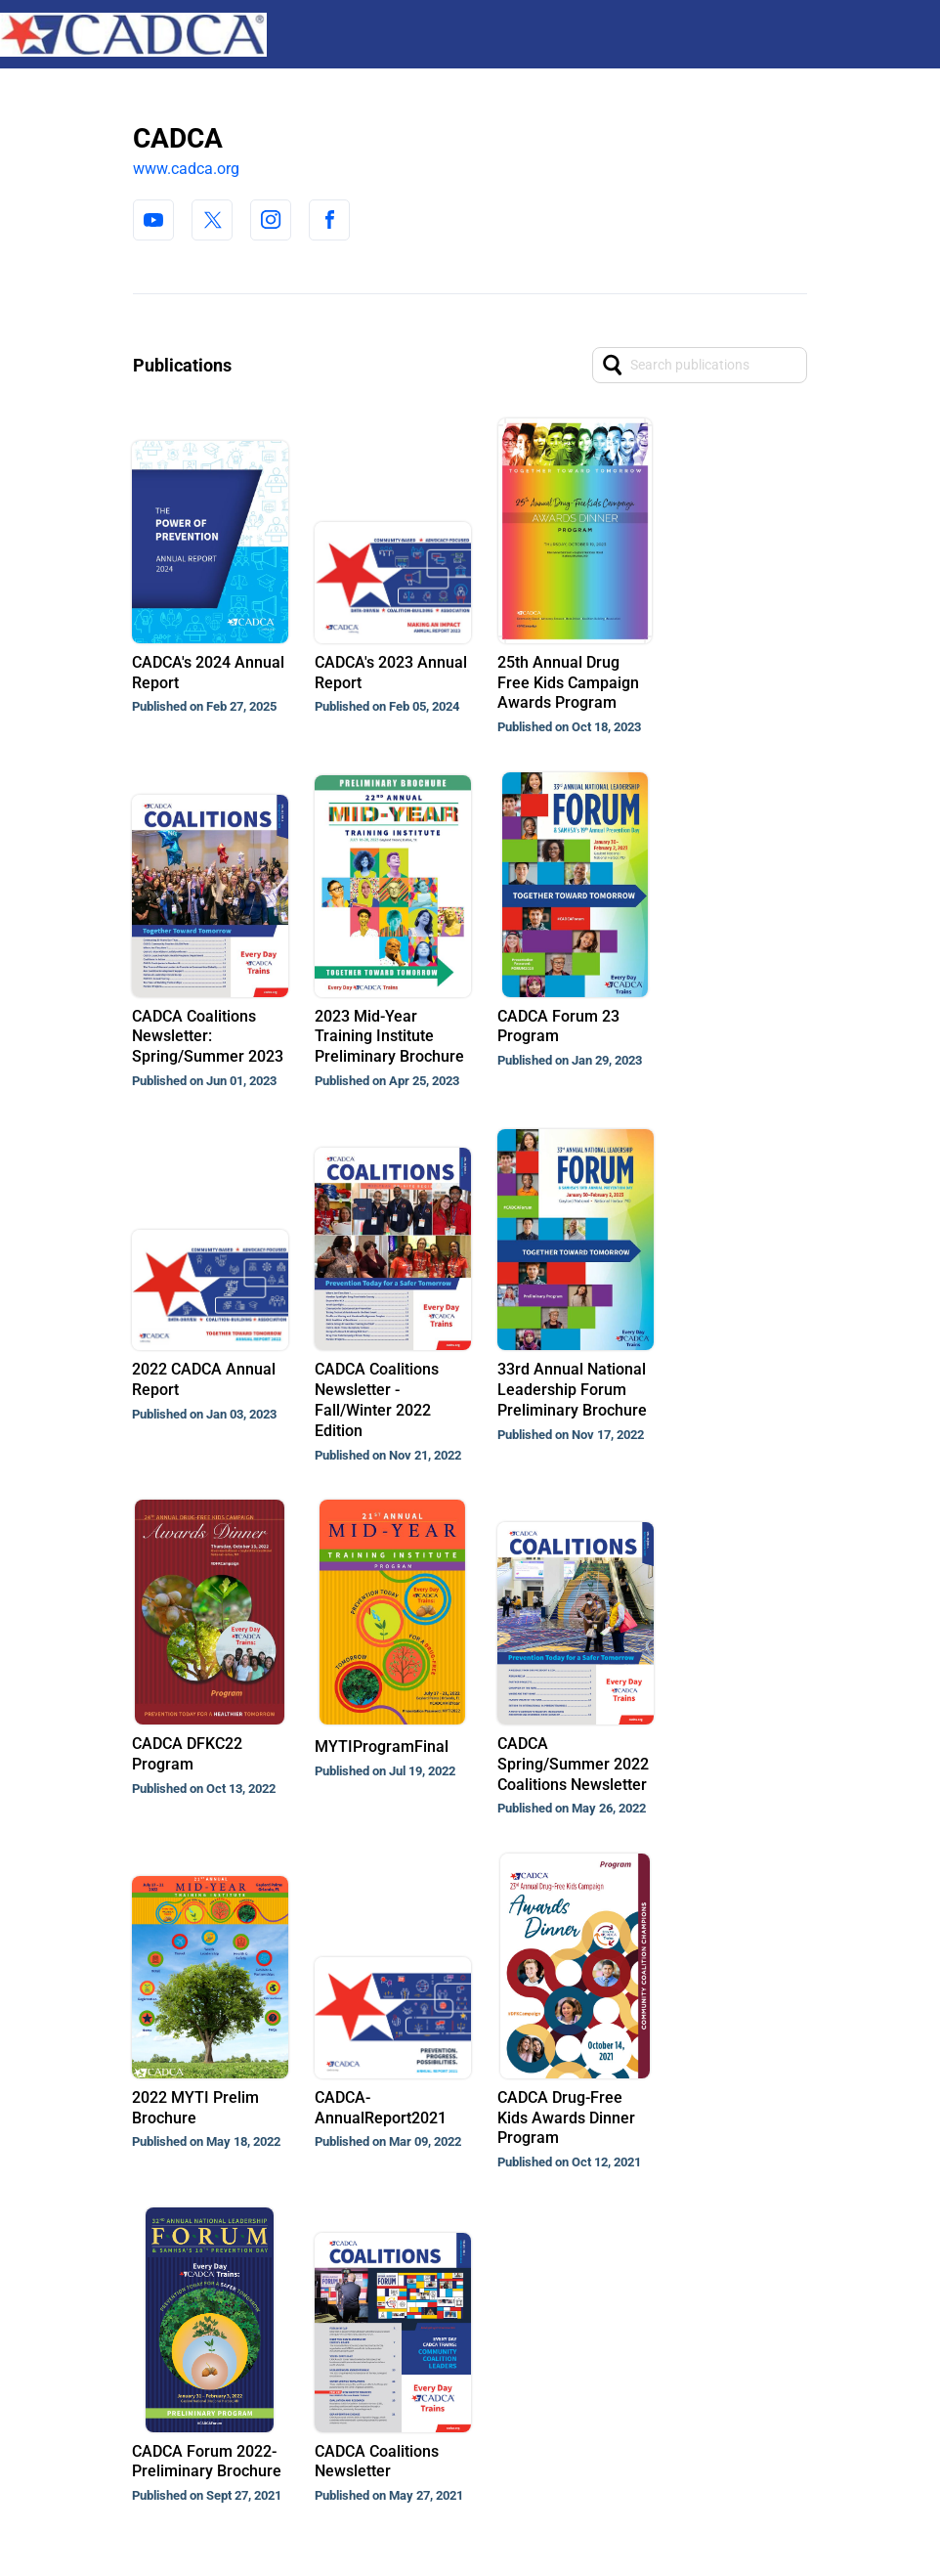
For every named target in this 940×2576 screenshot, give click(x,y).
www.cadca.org (186, 168)
